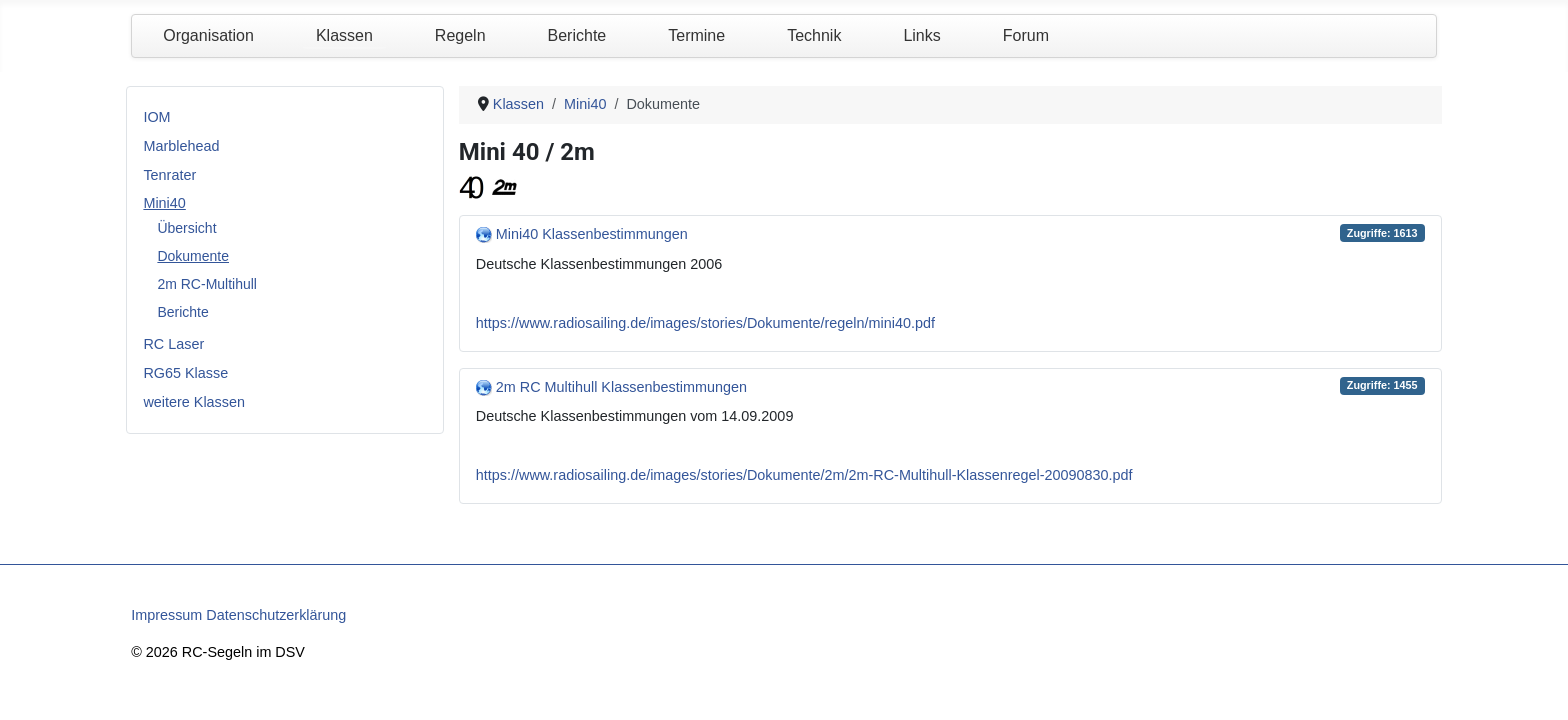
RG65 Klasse (185, 373)
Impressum (166, 615)
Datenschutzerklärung (276, 615)
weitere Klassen (194, 402)
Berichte (577, 35)
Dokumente (193, 256)
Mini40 (164, 203)
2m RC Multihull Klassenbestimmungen (621, 387)
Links (921, 35)
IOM (156, 117)
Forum (1026, 35)
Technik (814, 35)
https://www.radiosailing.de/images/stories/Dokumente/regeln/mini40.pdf (705, 323)
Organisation (208, 35)
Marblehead (181, 146)
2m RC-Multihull (207, 284)
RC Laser (173, 344)
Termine (696, 35)
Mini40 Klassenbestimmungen (592, 234)
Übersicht (186, 228)
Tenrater (169, 175)
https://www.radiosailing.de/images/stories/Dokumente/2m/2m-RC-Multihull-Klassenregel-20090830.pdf (804, 475)
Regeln (460, 35)
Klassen (344, 35)
